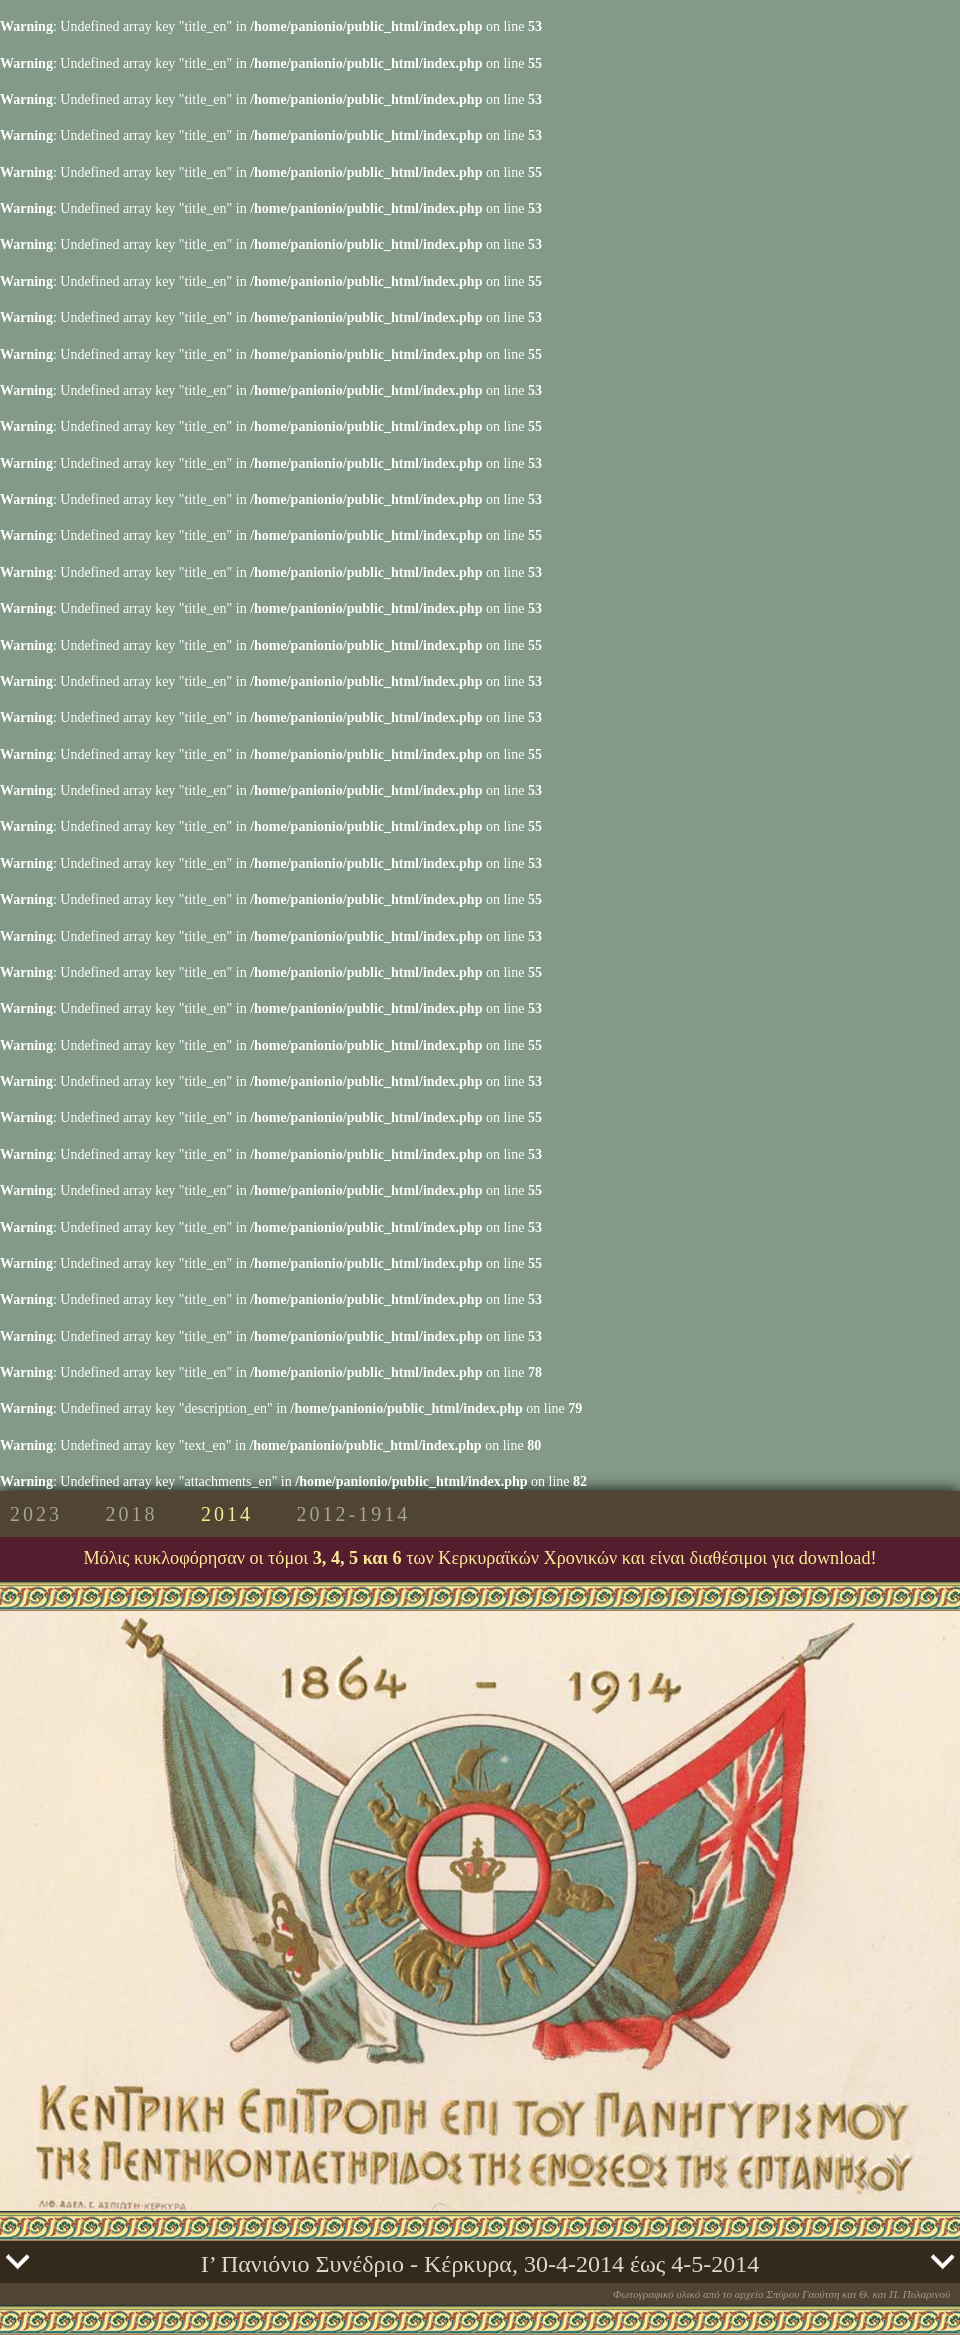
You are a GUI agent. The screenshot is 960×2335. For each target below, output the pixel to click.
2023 (36, 1514)
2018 (132, 1514)
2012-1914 (354, 1514)
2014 (227, 1514)
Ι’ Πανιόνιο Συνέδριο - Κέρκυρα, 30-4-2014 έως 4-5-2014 (480, 2264)
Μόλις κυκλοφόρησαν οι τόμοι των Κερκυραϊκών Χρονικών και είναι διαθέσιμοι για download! (479, 1558)
